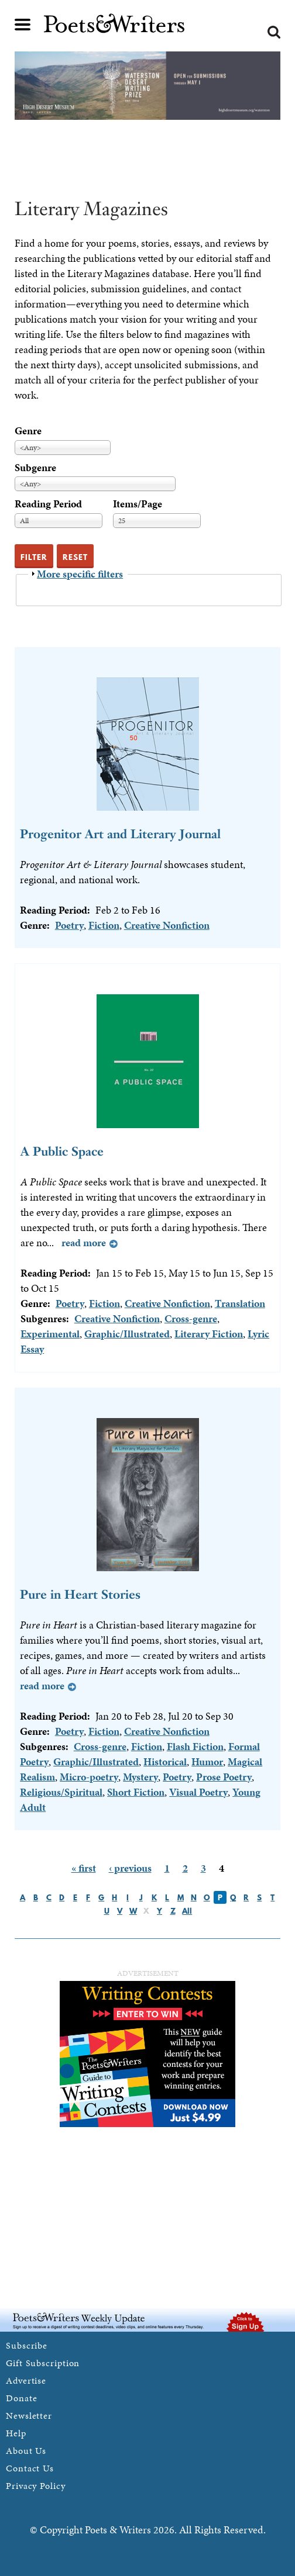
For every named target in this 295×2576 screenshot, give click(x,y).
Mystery (140, 1776)
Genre (28, 430)
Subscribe (26, 2345)
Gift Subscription (43, 2363)
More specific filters (80, 573)
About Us (26, 2450)
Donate (21, 2398)
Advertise (26, 2380)
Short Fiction (135, 1792)
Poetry (69, 925)
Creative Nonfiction (167, 925)
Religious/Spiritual (61, 1792)
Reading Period (48, 503)
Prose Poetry (224, 1776)
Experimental (50, 1333)
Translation (240, 1303)
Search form (273, 32)
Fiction (103, 925)
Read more (83, 1242)
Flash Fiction (195, 1746)
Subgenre (35, 467)
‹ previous (130, 1868)
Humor (207, 1761)
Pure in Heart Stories (80, 1594)
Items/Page (137, 503)
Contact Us (30, 2468)
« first (83, 1868)
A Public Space (62, 1151)
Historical (165, 1761)
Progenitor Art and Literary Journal (120, 834)
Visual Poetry (198, 1792)
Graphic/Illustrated (127, 1333)
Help (16, 2433)
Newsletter (29, 2415)
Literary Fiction (208, 1333)
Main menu (23, 24)
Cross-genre (190, 1318)
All (187, 1911)
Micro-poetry (89, 1776)
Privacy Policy (36, 2485)
